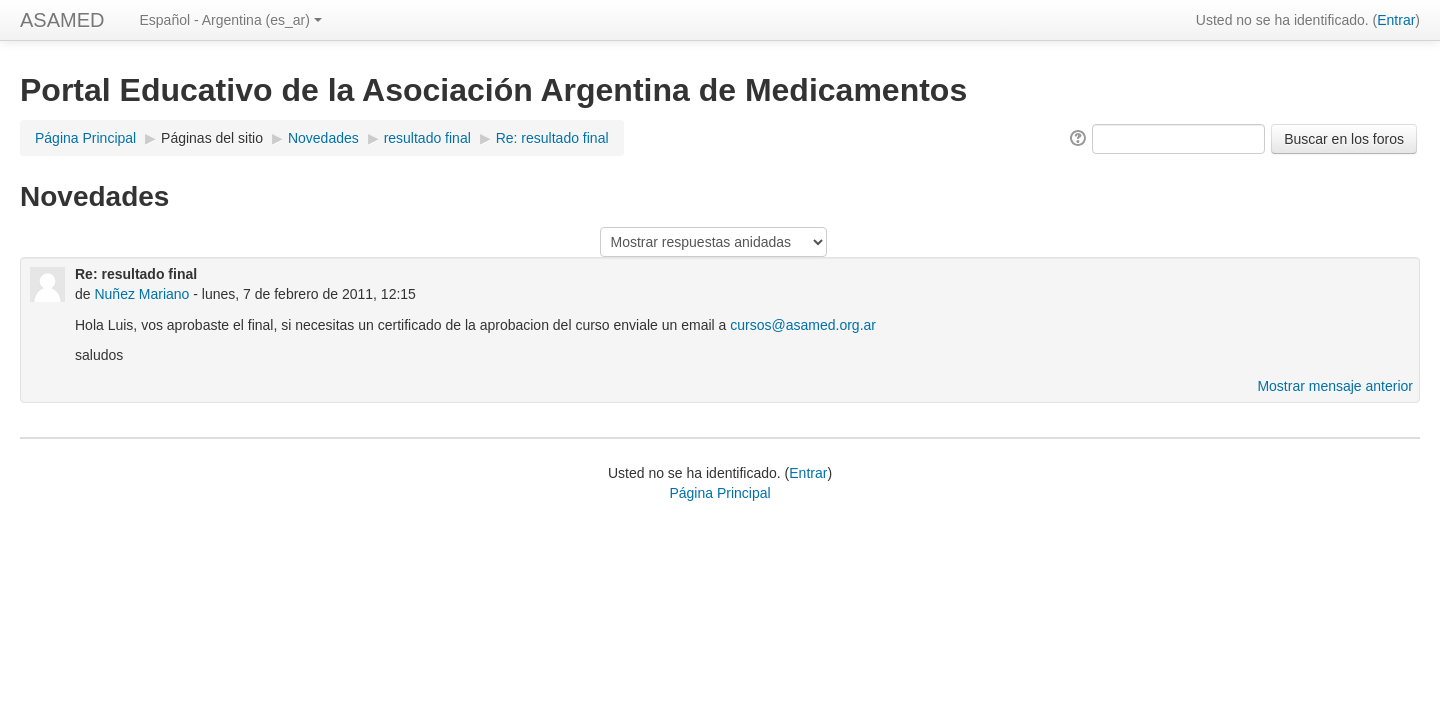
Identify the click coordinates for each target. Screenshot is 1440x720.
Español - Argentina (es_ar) (230, 20)
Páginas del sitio (212, 138)
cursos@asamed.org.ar (803, 325)
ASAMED (62, 20)
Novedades (323, 138)
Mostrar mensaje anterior (1335, 386)
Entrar (1396, 20)
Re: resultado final (552, 138)
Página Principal (85, 138)
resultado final (427, 138)
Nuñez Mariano (141, 294)
